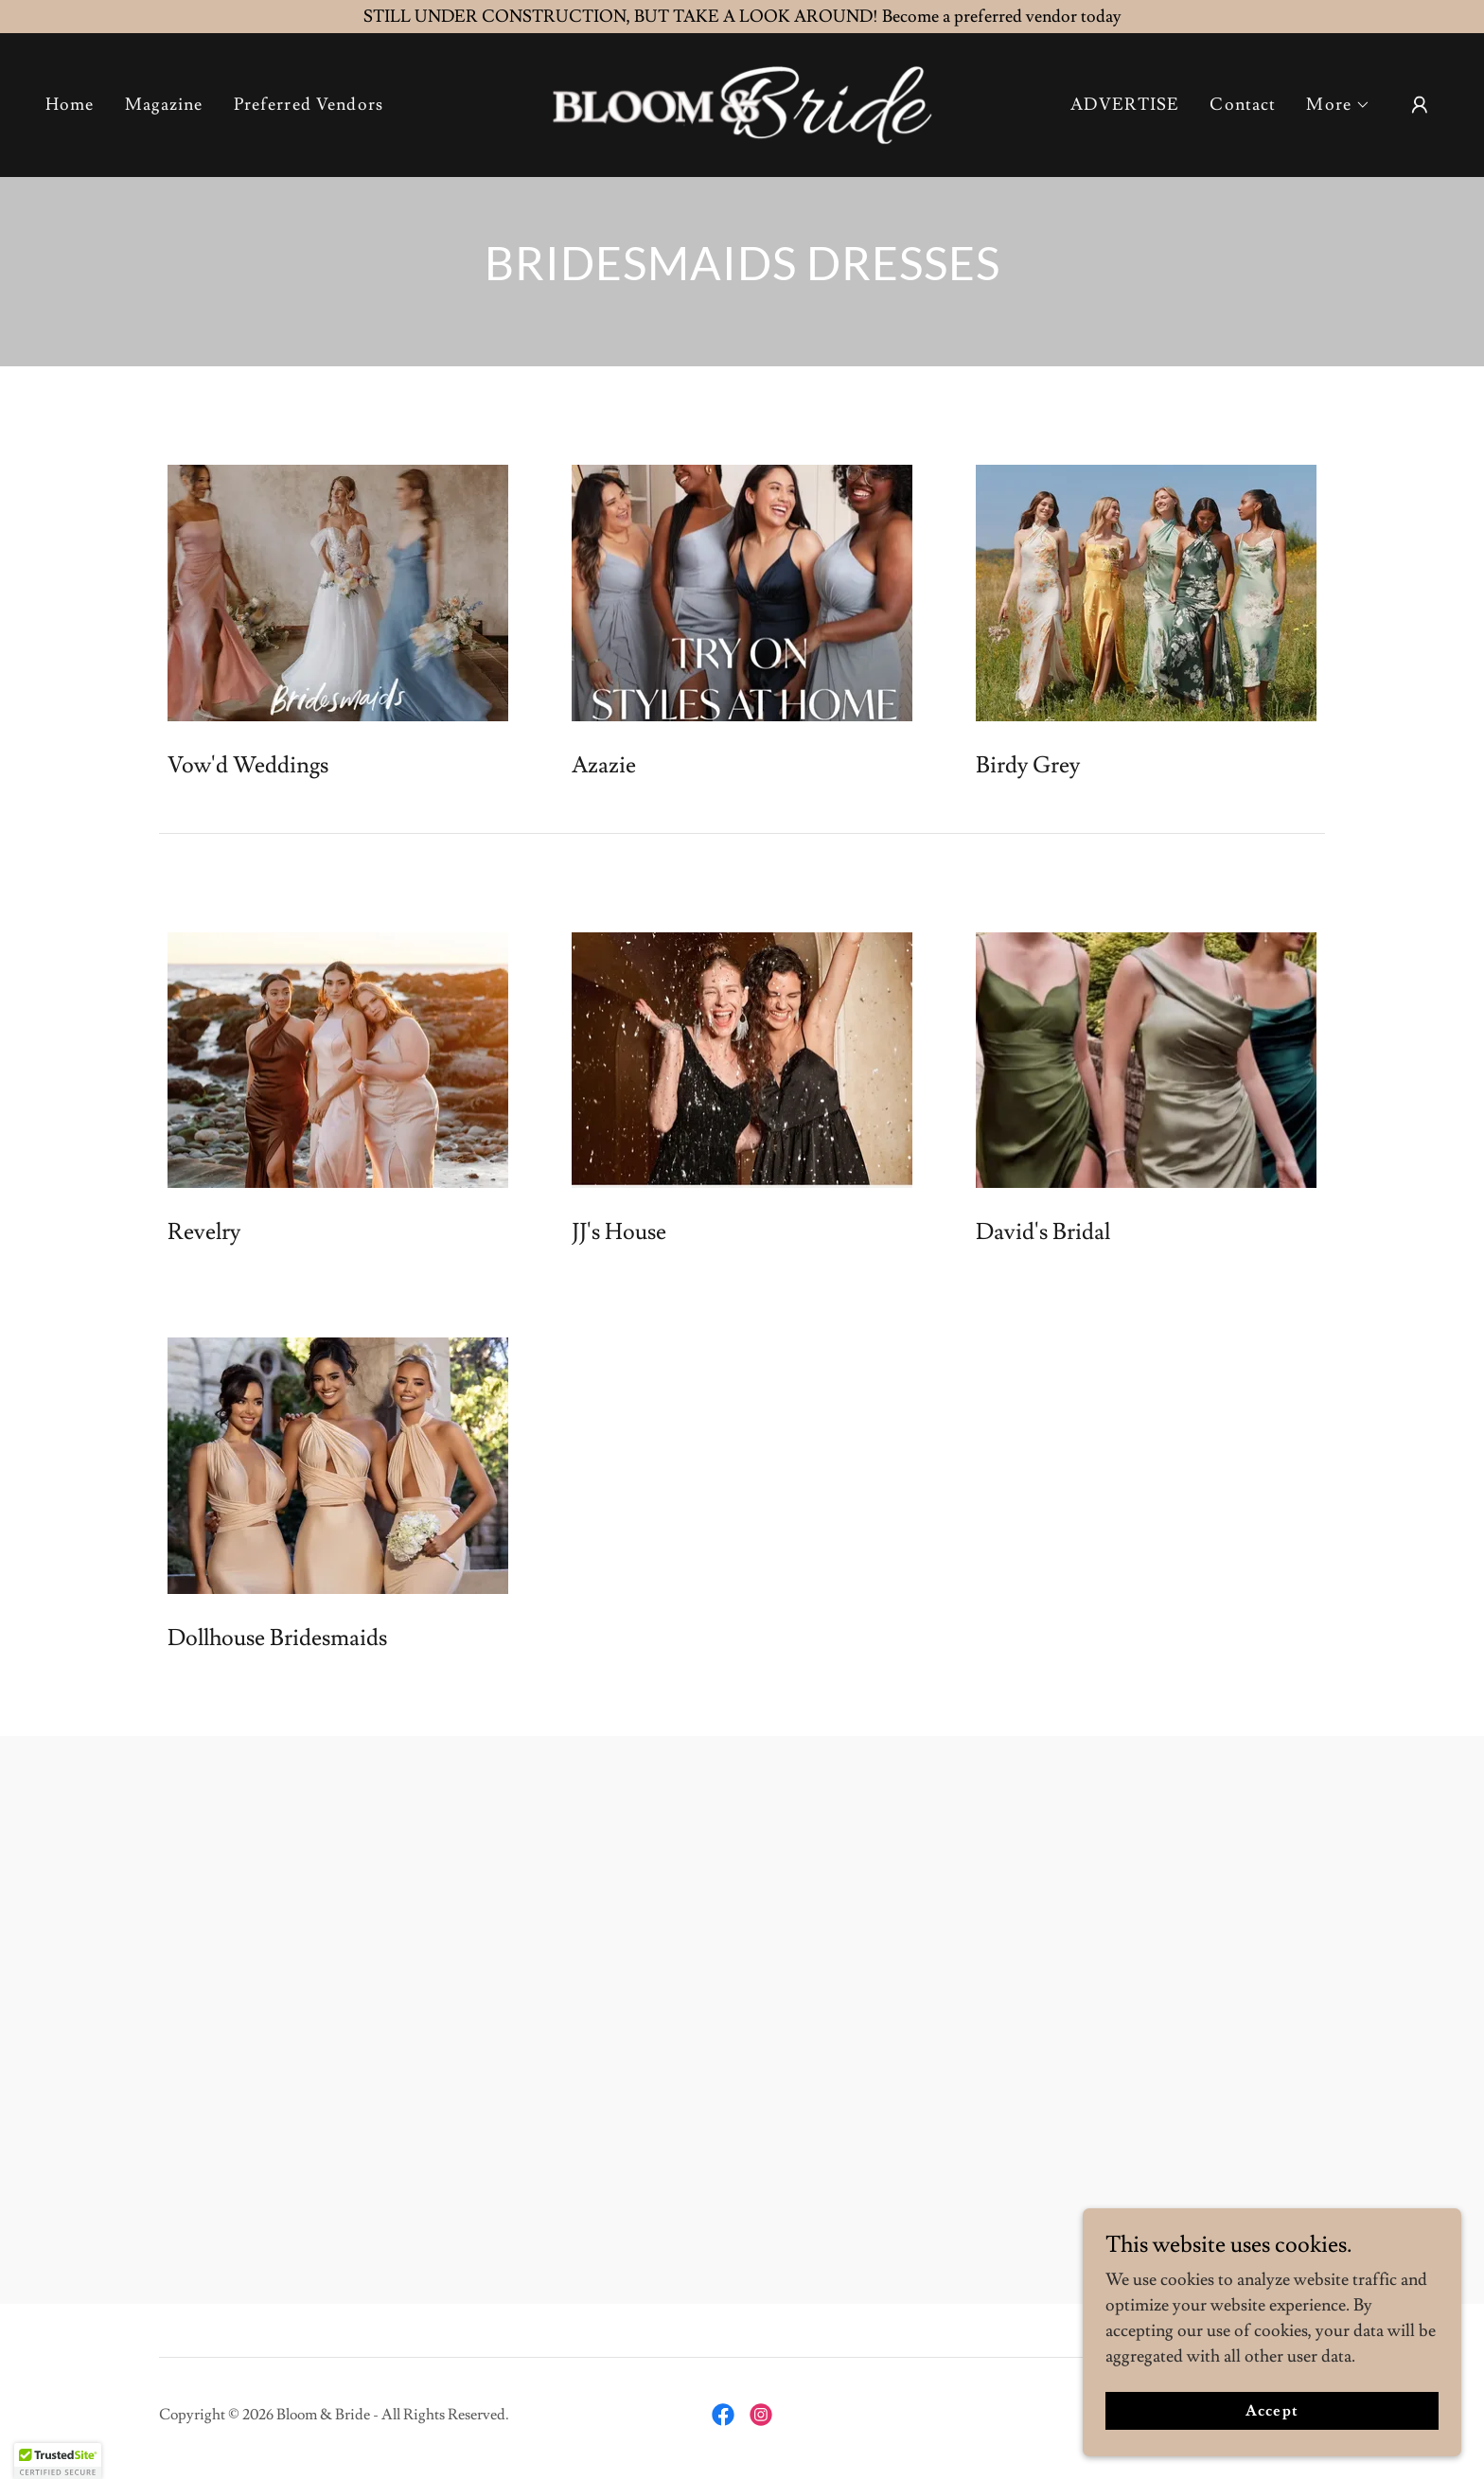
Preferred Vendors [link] (308, 104)
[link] (741, 101)
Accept (1272, 2410)
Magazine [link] (164, 104)
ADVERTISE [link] (1124, 104)
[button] (1338, 105)
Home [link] (70, 104)
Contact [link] (1243, 104)
